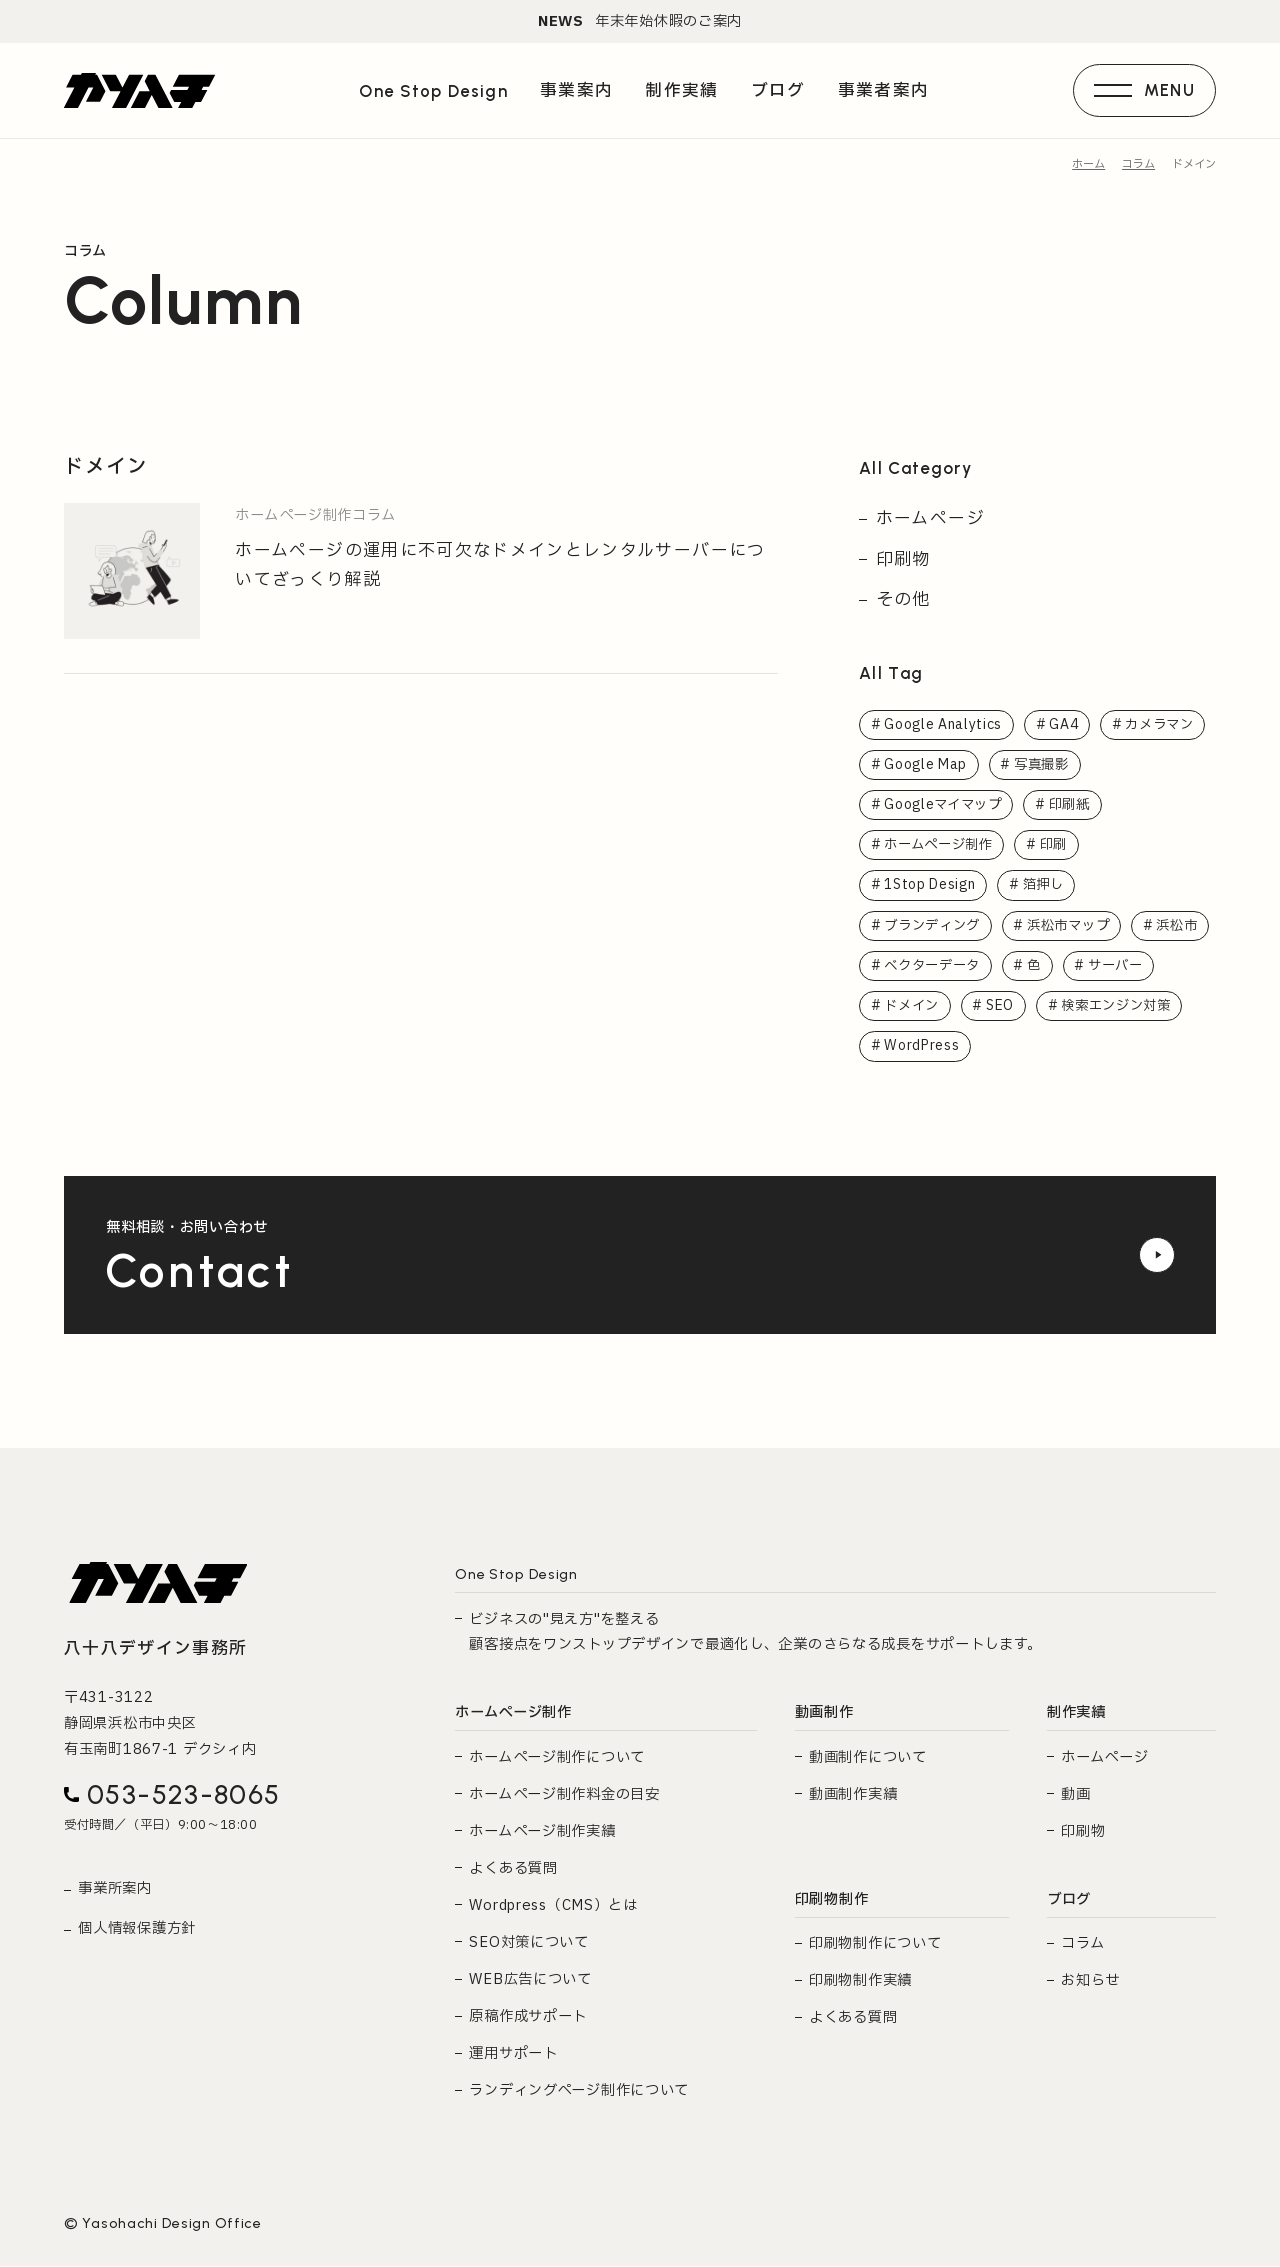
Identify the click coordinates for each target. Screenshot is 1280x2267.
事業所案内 (115, 1890)
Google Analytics (943, 724)
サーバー (913, 1007)
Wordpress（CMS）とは (553, 1906)
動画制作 (824, 1714)
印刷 (1062, 845)
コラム (1082, 1945)
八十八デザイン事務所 (156, 1650)
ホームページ (930, 518)
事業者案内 (883, 92)
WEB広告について (530, 1981)
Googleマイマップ (945, 805)
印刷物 (903, 558)
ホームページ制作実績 (542, 1832)
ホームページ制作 (942, 845)
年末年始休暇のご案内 (640, 22)
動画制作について (868, 1758)
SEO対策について (528, 1944)
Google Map (926, 764)
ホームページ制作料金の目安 (564, 1795)
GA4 (1066, 724)
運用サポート (513, 2055)
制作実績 (1076, 1714)
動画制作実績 (853, 1795)
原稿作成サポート (528, 2018)
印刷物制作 (832, 1900)
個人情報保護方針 (137, 1930)
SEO (1111, 1007)
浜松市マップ (1079, 926)
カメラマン (1164, 724)
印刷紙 (1076, 805)
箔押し (1048, 886)
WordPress (1087, 1048)
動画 (1075, 1795)
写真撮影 (1045, 764)
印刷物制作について (875, 1945)
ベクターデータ (1027, 967)
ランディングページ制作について (579, 2092)
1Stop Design (931, 886)
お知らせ (1090, 1982)
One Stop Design (433, 93)
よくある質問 (513, 1869)
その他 (903, 599)
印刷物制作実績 (860, 1982)
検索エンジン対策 (942, 1048)
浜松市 (906, 967)
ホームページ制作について (557, 1758)
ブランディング (935, 926)
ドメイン (1020, 1007)
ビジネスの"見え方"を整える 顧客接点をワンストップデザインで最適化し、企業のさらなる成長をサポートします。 (755, 1633)
